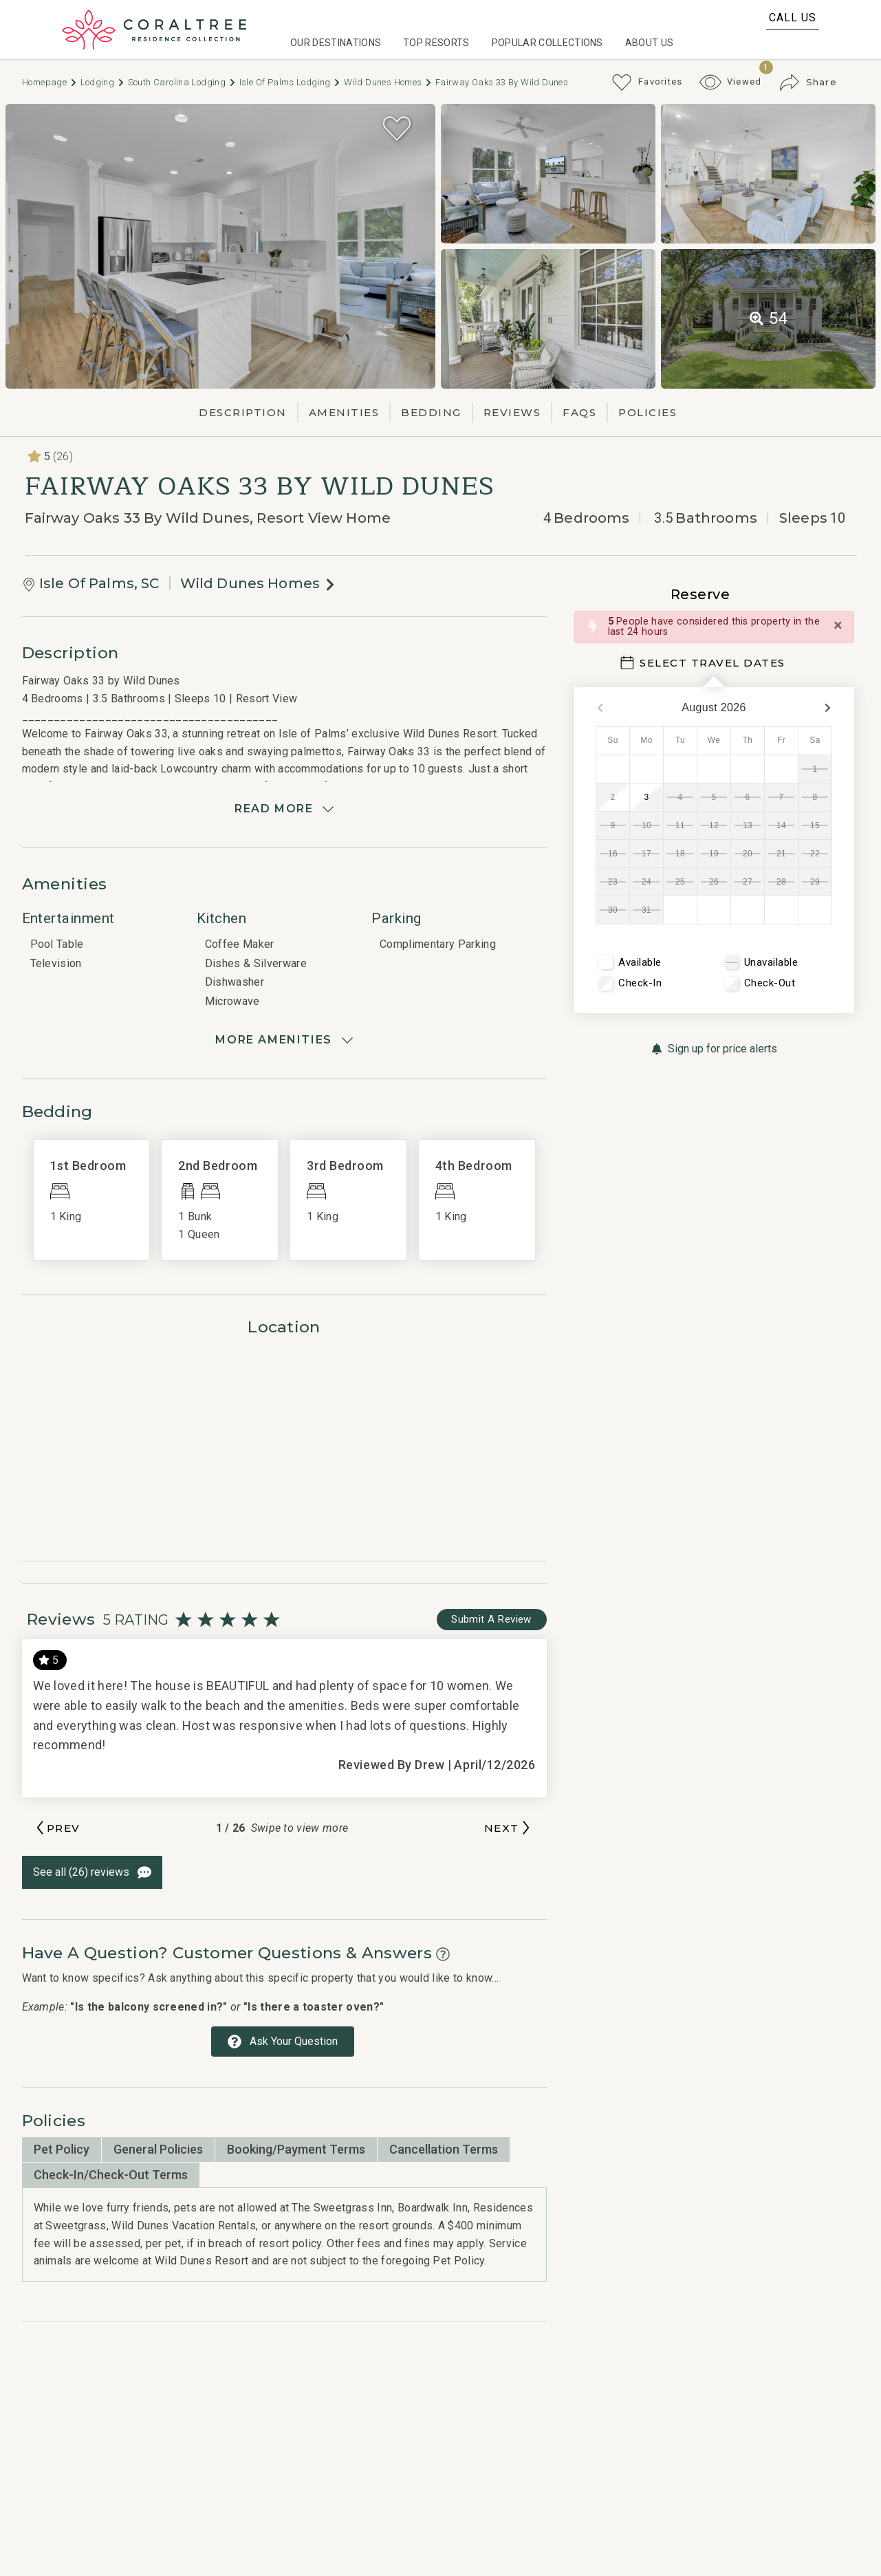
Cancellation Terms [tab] (443, 2149)
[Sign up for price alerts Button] (714, 1049)
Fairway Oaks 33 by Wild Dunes (501, 82)
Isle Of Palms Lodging (290, 82)
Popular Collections (547, 42)
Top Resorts (436, 42)
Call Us (792, 17)
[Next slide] (508, 1828)
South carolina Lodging (182, 82)
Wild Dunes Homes (388, 82)
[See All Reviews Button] (92, 1872)
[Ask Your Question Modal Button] (282, 2041)
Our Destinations (335, 42)
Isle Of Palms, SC (99, 583)
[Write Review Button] (492, 1619)
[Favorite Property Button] (397, 128)
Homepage (50, 82)
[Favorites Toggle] (646, 82)
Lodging (102, 82)
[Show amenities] (284, 1040)
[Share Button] (808, 82)
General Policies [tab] (158, 2149)
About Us (649, 42)
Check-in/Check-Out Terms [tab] (111, 2174)
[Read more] (284, 809)
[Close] (838, 625)
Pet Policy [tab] (61, 2149)
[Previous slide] (56, 1828)
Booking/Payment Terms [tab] (296, 2149)
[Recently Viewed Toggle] (731, 82)
